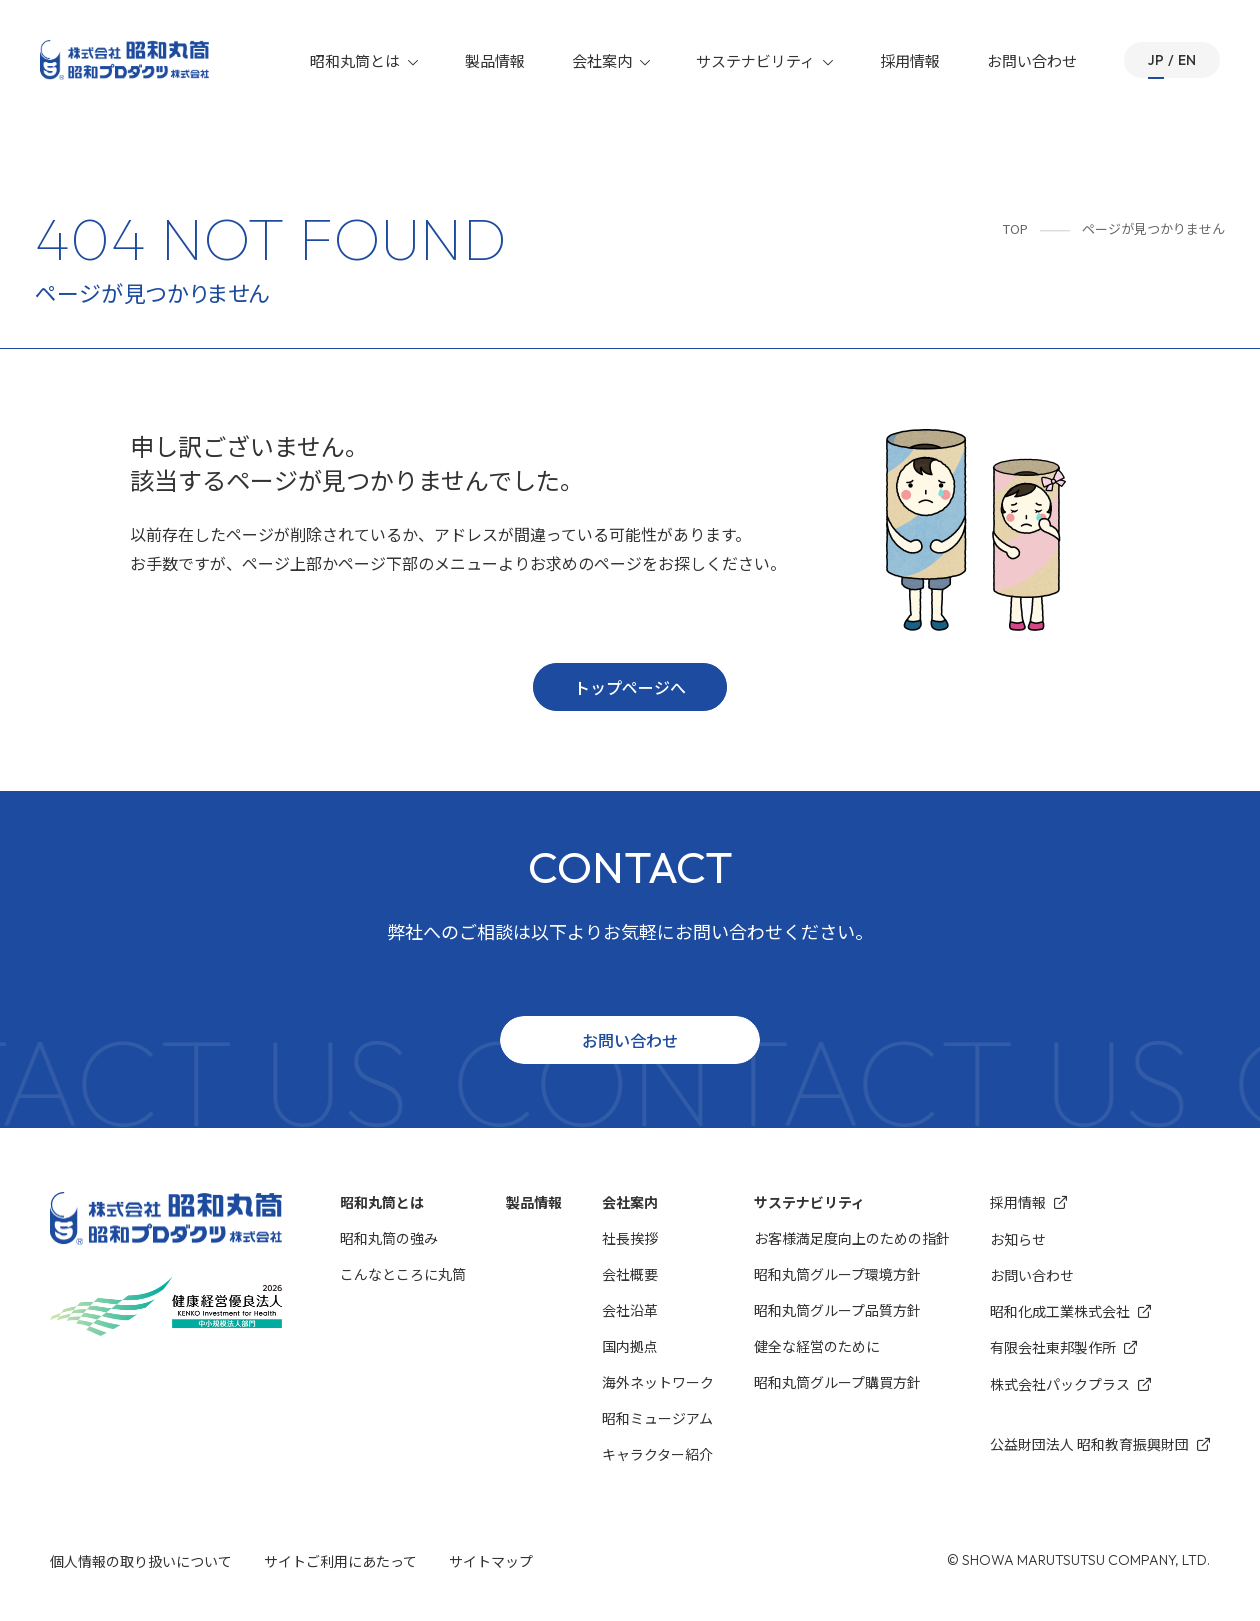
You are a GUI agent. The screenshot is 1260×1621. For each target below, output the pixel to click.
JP (1156, 60)
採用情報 (911, 60)
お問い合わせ (1033, 60)
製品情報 (497, 60)
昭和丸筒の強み (389, 1238)
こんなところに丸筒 (403, 1274)
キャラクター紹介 (657, 1454)
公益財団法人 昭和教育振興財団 (1100, 1444)
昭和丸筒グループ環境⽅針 (837, 1274)
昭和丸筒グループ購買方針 (837, 1382)
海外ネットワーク (658, 1382)
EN (1187, 60)
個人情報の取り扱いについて (141, 1561)
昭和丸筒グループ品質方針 (837, 1310)
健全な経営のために (817, 1346)
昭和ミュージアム (657, 1418)
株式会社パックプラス (1070, 1384)
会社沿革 (630, 1310)
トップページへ (630, 687)
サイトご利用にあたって (340, 1561)
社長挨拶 (630, 1238)
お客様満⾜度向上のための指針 (852, 1238)
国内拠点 (630, 1346)
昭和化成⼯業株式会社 (1070, 1311)
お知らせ (1018, 1239)
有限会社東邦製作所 (1063, 1347)
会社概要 (630, 1274)
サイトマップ (491, 1561)
